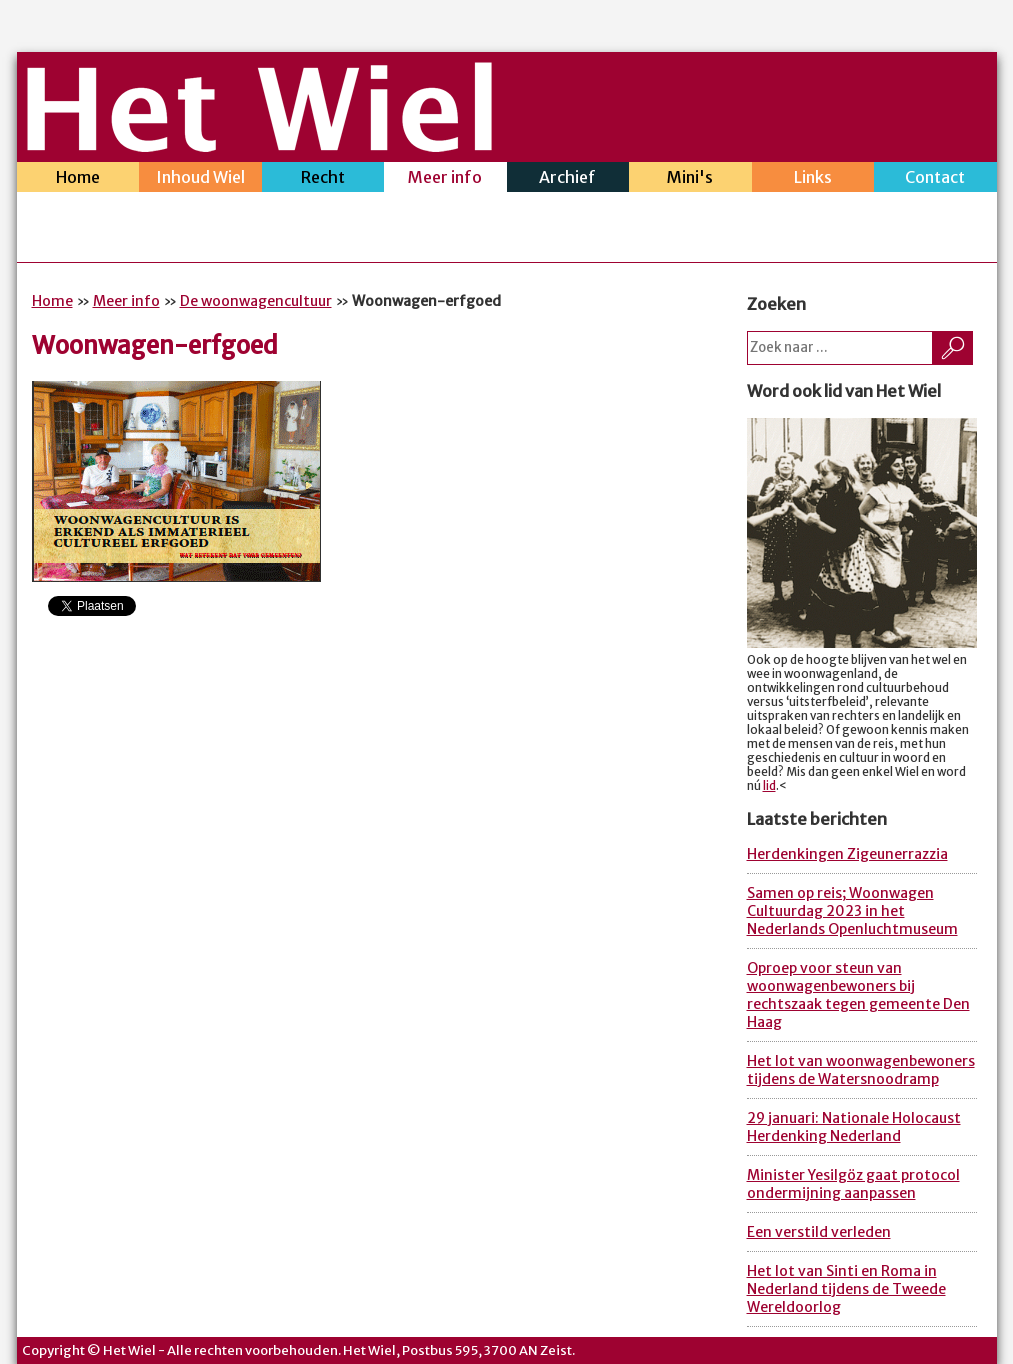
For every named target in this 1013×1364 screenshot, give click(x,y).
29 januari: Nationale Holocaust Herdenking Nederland (854, 1127)
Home (78, 179)
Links (813, 179)
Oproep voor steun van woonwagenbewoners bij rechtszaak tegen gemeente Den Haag (858, 995)
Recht (323, 179)
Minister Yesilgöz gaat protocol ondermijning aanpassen (853, 1184)
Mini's (690, 179)
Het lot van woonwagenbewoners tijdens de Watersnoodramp (861, 1070)
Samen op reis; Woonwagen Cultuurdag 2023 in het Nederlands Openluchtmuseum (852, 911)
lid (769, 786)
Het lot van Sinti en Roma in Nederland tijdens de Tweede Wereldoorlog (846, 1289)
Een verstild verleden (819, 1232)
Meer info (445, 179)
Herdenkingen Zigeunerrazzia (847, 854)
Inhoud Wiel (200, 179)
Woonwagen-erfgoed (155, 345)
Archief (568, 179)
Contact (935, 179)
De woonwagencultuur (256, 301)
